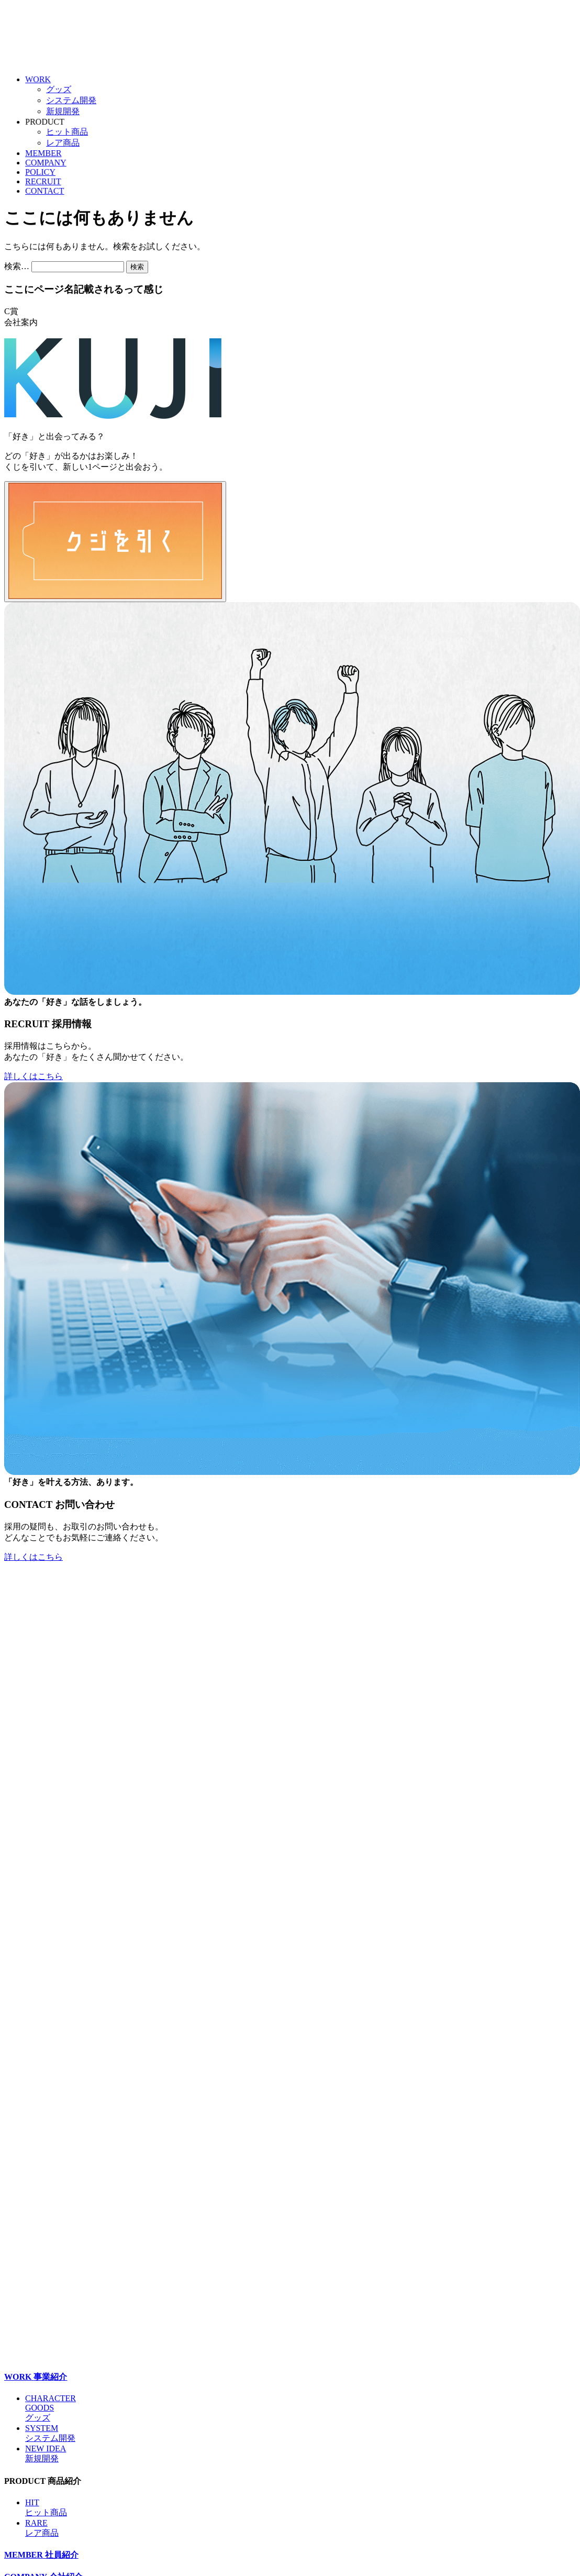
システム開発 (78, 100)
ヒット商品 (74, 131)
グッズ (66, 89)
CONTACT (51, 190)
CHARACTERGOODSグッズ (50, 2408)
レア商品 (70, 142)
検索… (16, 266)
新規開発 (70, 111)
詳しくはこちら (33, 1076)
